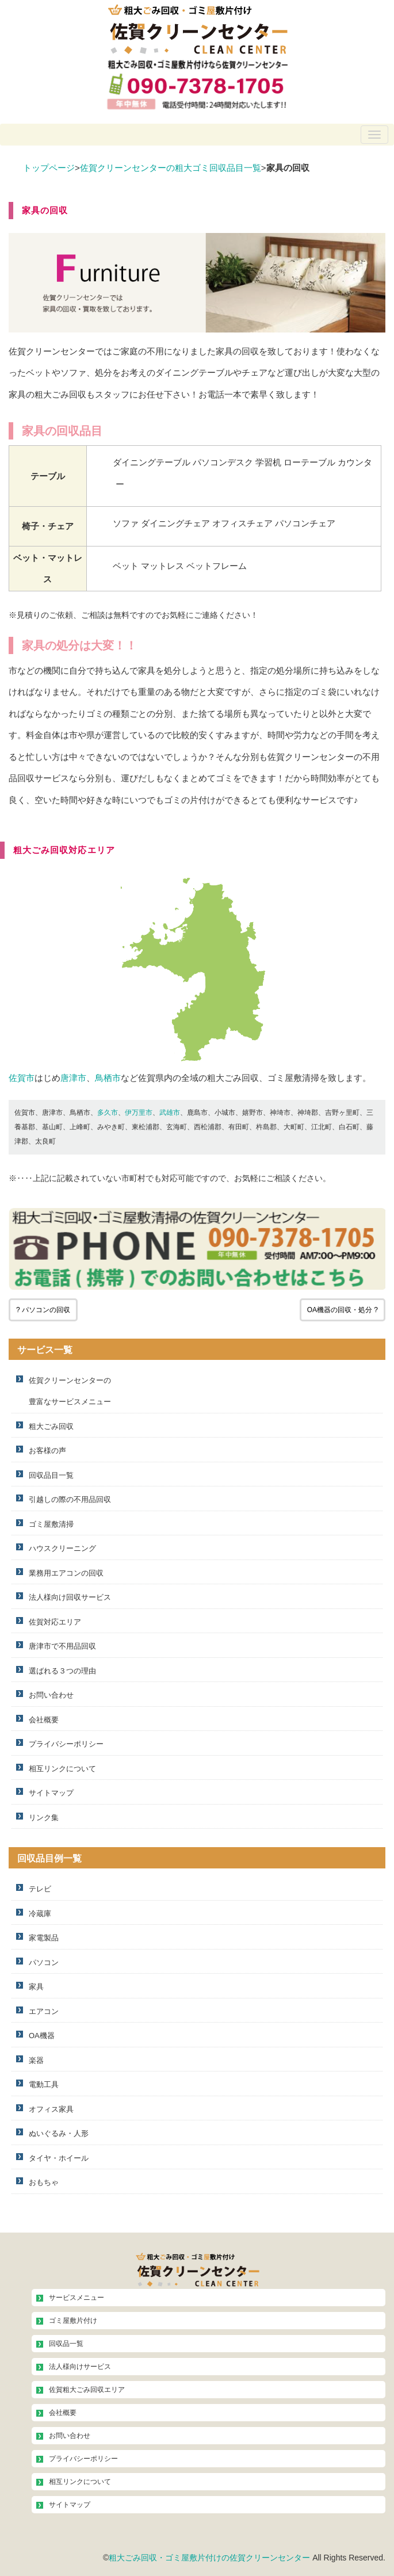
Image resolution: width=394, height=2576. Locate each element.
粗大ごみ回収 (51, 1426)
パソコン (44, 1962)
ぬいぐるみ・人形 (59, 2133)
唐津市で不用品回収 (62, 1646)
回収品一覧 (66, 2344)
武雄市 (169, 1113)
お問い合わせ (51, 1695)
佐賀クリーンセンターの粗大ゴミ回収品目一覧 (170, 168)
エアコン (44, 2011)
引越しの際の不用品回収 (70, 1499)
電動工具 (44, 2084)
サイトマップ (51, 1792)
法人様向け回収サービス (70, 1597)
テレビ (40, 1889)
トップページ (49, 168)
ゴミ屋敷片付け (73, 2321)
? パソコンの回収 (43, 1310)
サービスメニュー (76, 2298)
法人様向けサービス (80, 2367)
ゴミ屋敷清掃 (51, 1524)
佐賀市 (22, 1078)
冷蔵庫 (40, 1913)
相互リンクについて (62, 1768)
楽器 (36, 2060)
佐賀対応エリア (55, 1622)
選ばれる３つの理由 (62, 1671)
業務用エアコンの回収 (66, 1573)
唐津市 (73, 1078)
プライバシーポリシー (66, 1744)
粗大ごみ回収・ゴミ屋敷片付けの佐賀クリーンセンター (209, 2557)
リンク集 (44, 1817)
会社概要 (44, 1719)
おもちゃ (44, 2182)
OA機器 (42, 2035)
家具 (36, 1986)
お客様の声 (47, 1450)
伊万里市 (138, 1113)
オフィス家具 (51, 2109)
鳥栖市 (108, 1078)
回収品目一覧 (51, 1475)
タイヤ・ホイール (59, 2158)
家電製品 (44, 1937)
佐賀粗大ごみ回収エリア (87, 2390)
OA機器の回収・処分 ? (342, 1310)
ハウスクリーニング (62, 1548)
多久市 (107, 1113)
